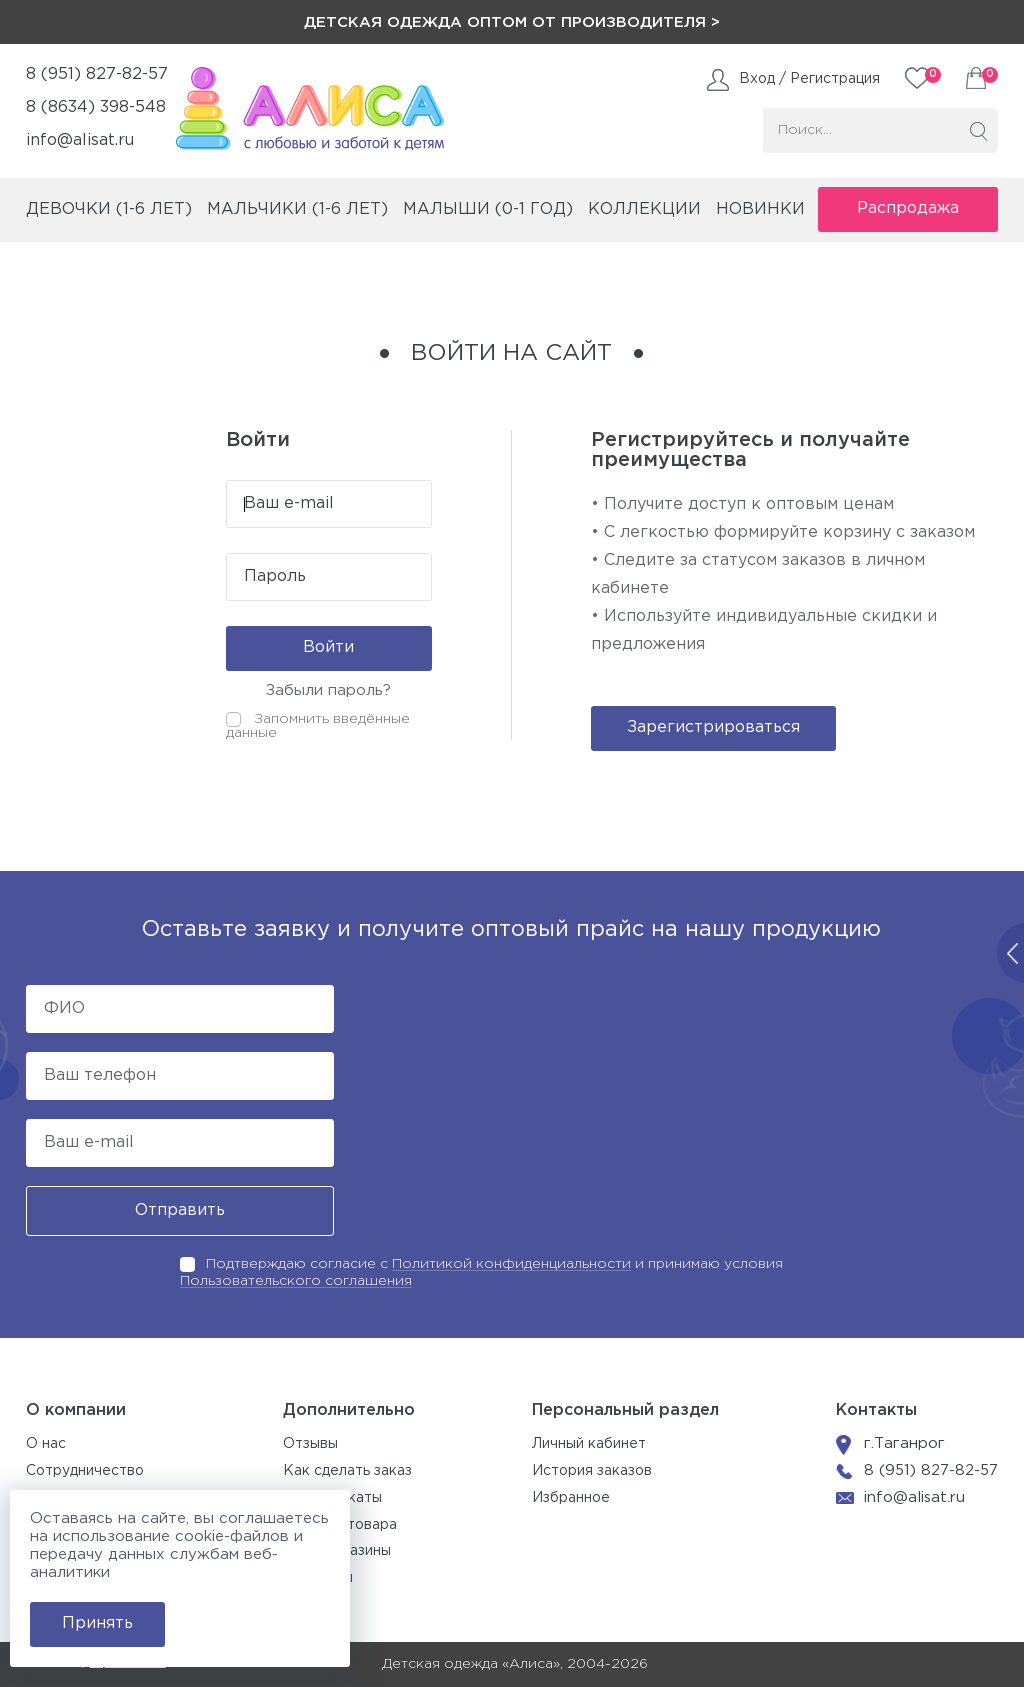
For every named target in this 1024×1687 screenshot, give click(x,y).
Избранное (571, 1498)
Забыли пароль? (328, 690)
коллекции (644, 209)
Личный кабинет (589, 1444)
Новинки (760, 209)
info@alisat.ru (80, 140)
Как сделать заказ (347, 1471)
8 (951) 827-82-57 (97, 74)
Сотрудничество (85, 1471)
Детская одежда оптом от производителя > (512, 22)
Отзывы (310, 1444)
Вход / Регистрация (809, 79)
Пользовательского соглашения (296, 1281)
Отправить (180, 1210)
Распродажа (908, 208)
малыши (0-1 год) (488, 209)
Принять (97, 1623)
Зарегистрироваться (713, 727)
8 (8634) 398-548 (96, 107)
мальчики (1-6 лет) (297, 209)
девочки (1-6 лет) (109, 209)
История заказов (592, 1471)
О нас (46, 1444)
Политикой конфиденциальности (511, 1264)
